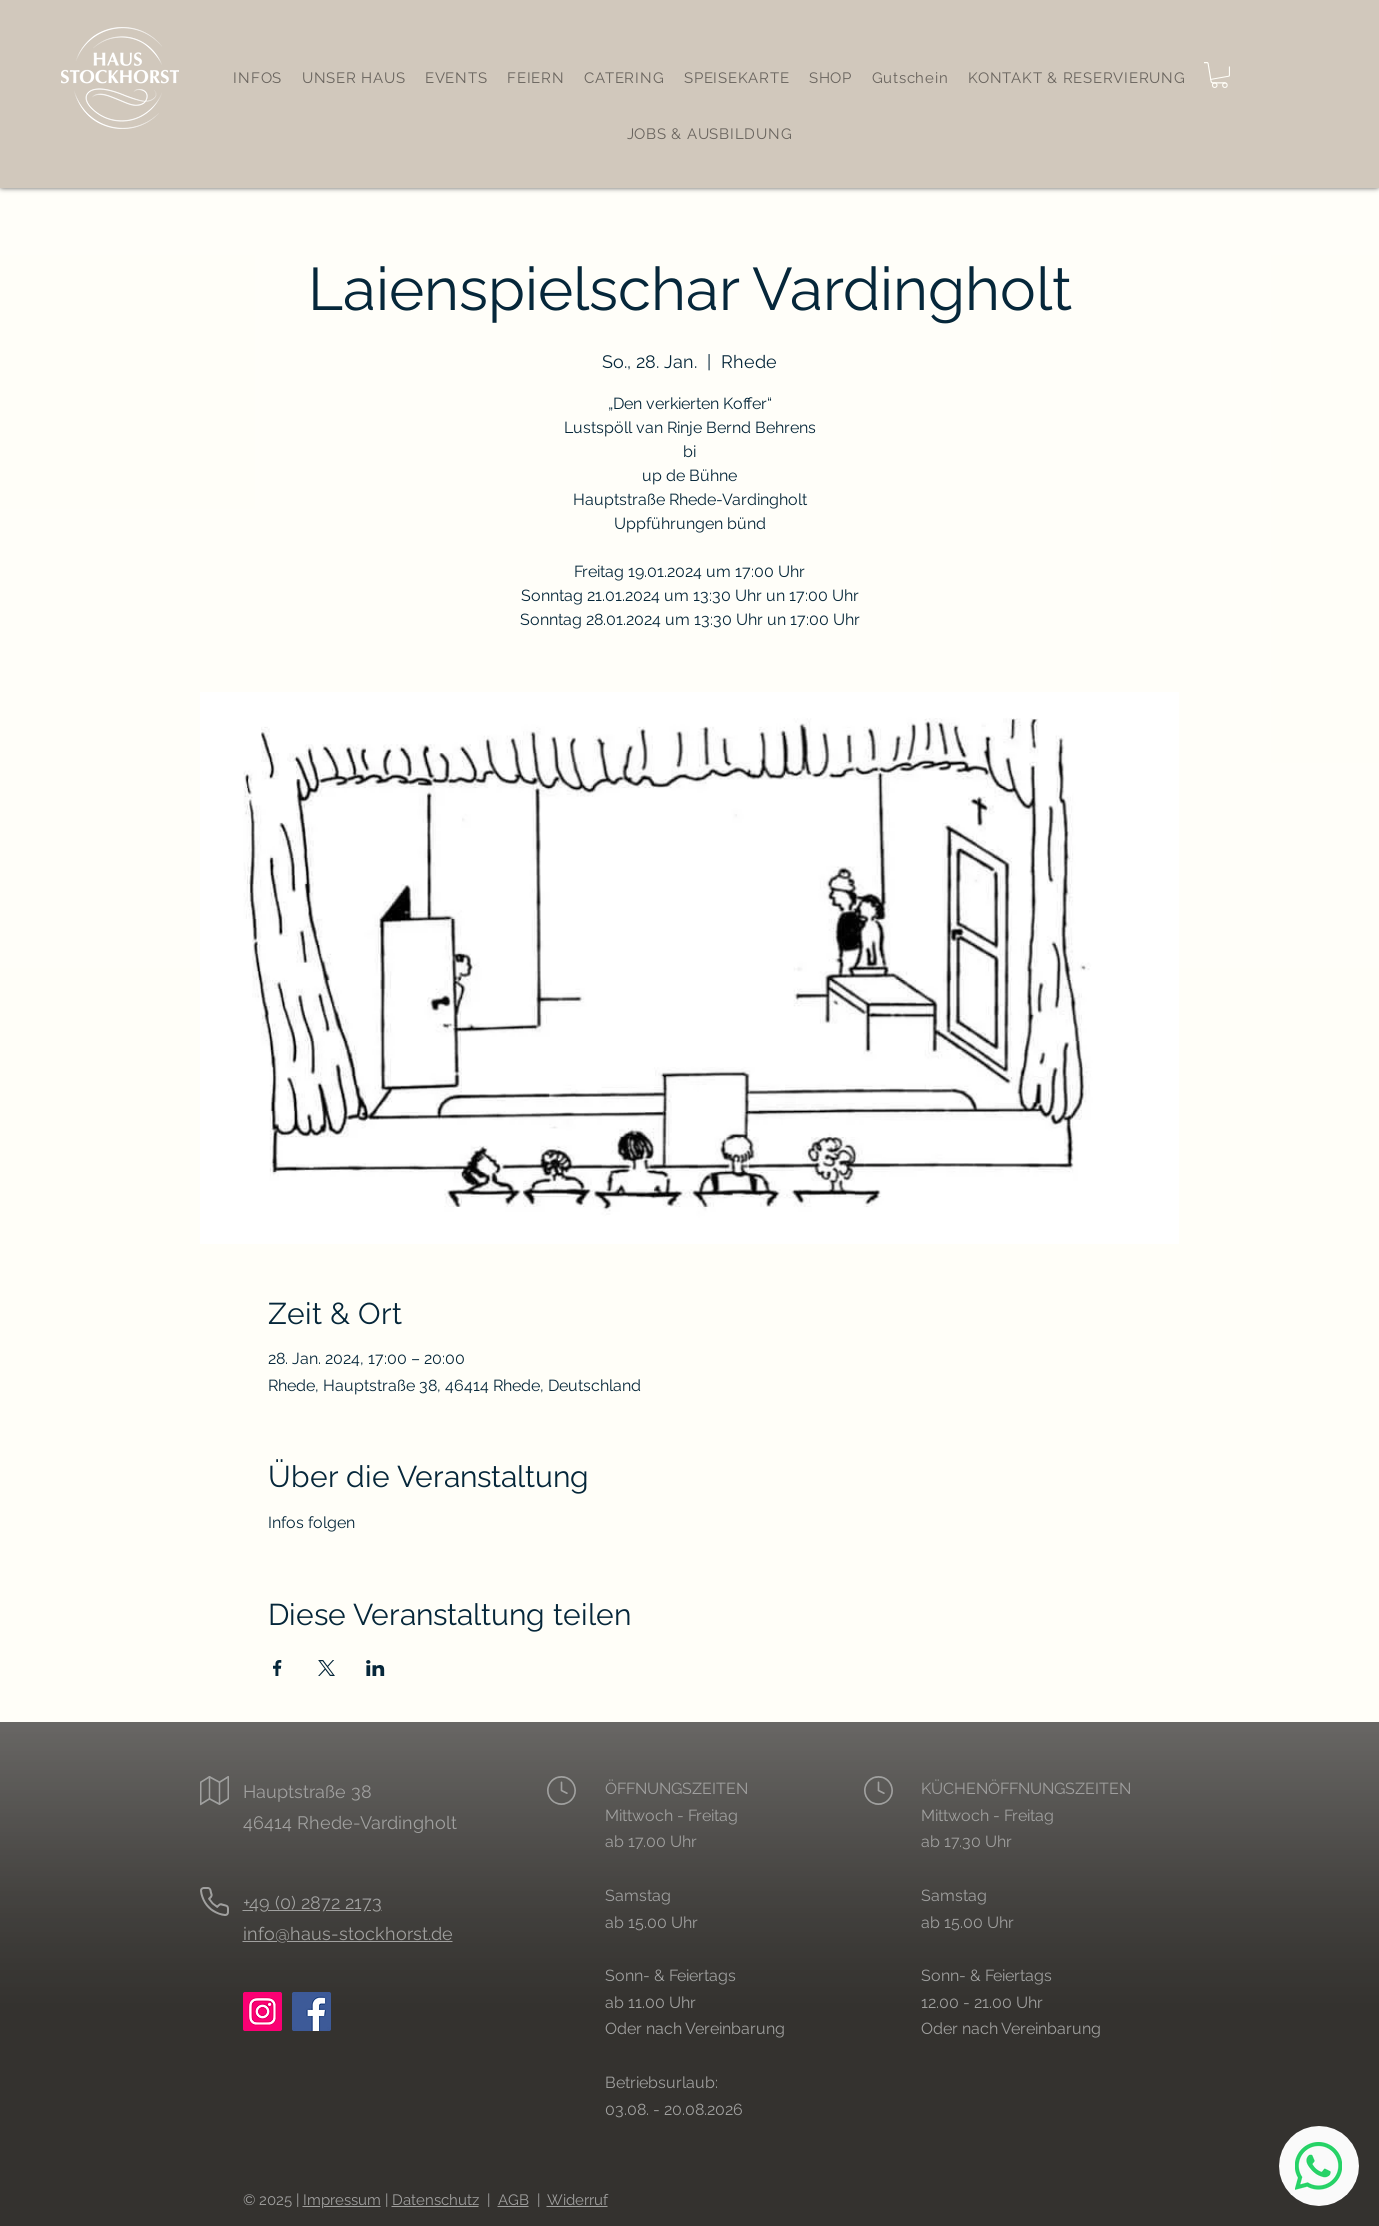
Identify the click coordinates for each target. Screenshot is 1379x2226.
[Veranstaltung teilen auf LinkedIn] (375, 1668)
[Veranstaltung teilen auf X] (326, 1668)
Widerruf (577, 2200)
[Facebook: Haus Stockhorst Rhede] (311, 2011)
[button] (1219, 75)
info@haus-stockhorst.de (348, 1933)
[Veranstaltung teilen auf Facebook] (277, 1668)
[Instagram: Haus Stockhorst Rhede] (262, 2011)
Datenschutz (435, 2200)
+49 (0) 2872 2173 (312, 1902)
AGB (513, 2200)
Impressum (342, 2200)
